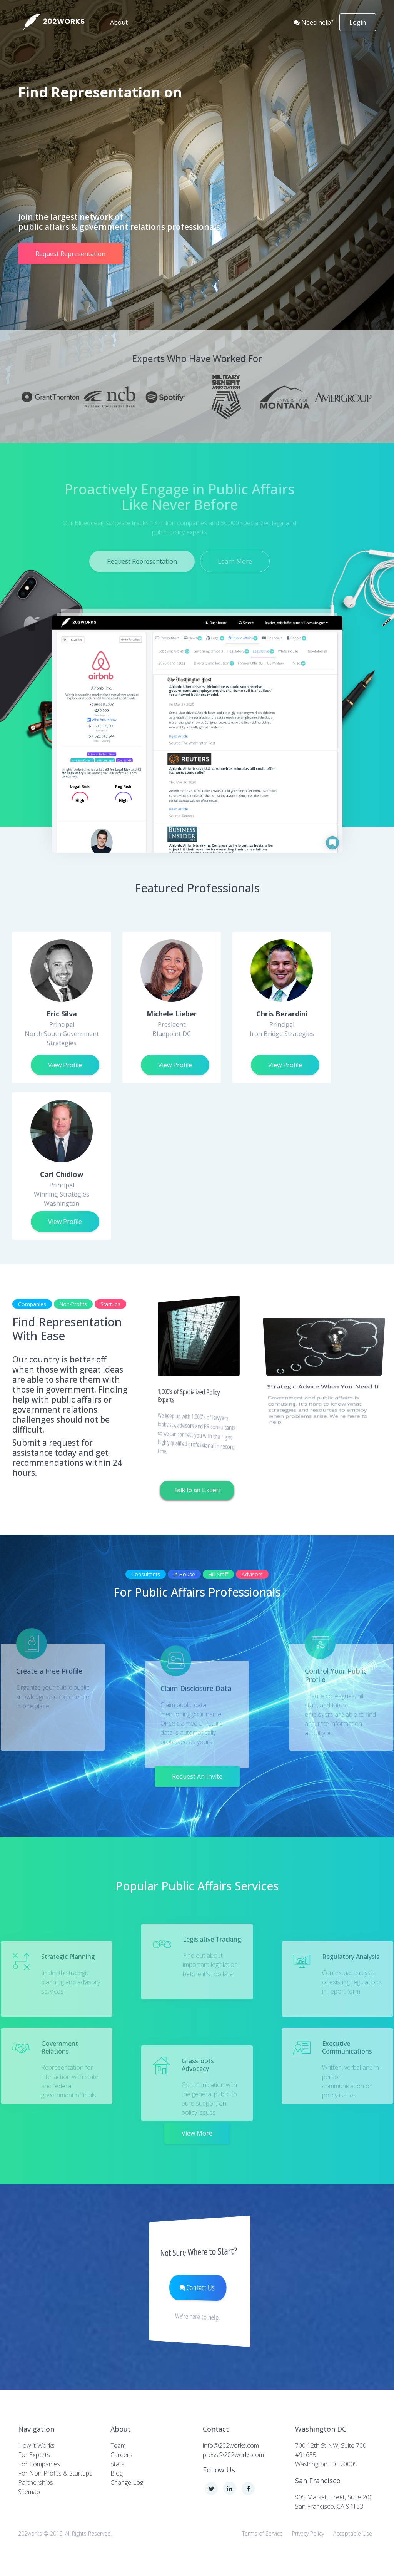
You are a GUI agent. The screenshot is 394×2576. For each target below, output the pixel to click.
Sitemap (29, 2491)
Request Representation (70, 253)
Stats (117, 2464)
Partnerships (35, 2482)
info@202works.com (231, 2445)
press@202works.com (233, 2454)
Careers (121, 2454)
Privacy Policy (308, 2533)
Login (357, 22)
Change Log (126, 2482)
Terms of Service (262, 2533)
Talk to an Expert (197, 1490)
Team (118, 2445)
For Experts (34, 2454)
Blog (116, 2473)
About (119, 22)
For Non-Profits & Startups (55, 2473)
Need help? (314, 22)
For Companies (39, 2464)
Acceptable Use (352, 2533)
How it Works (36, 2445)
